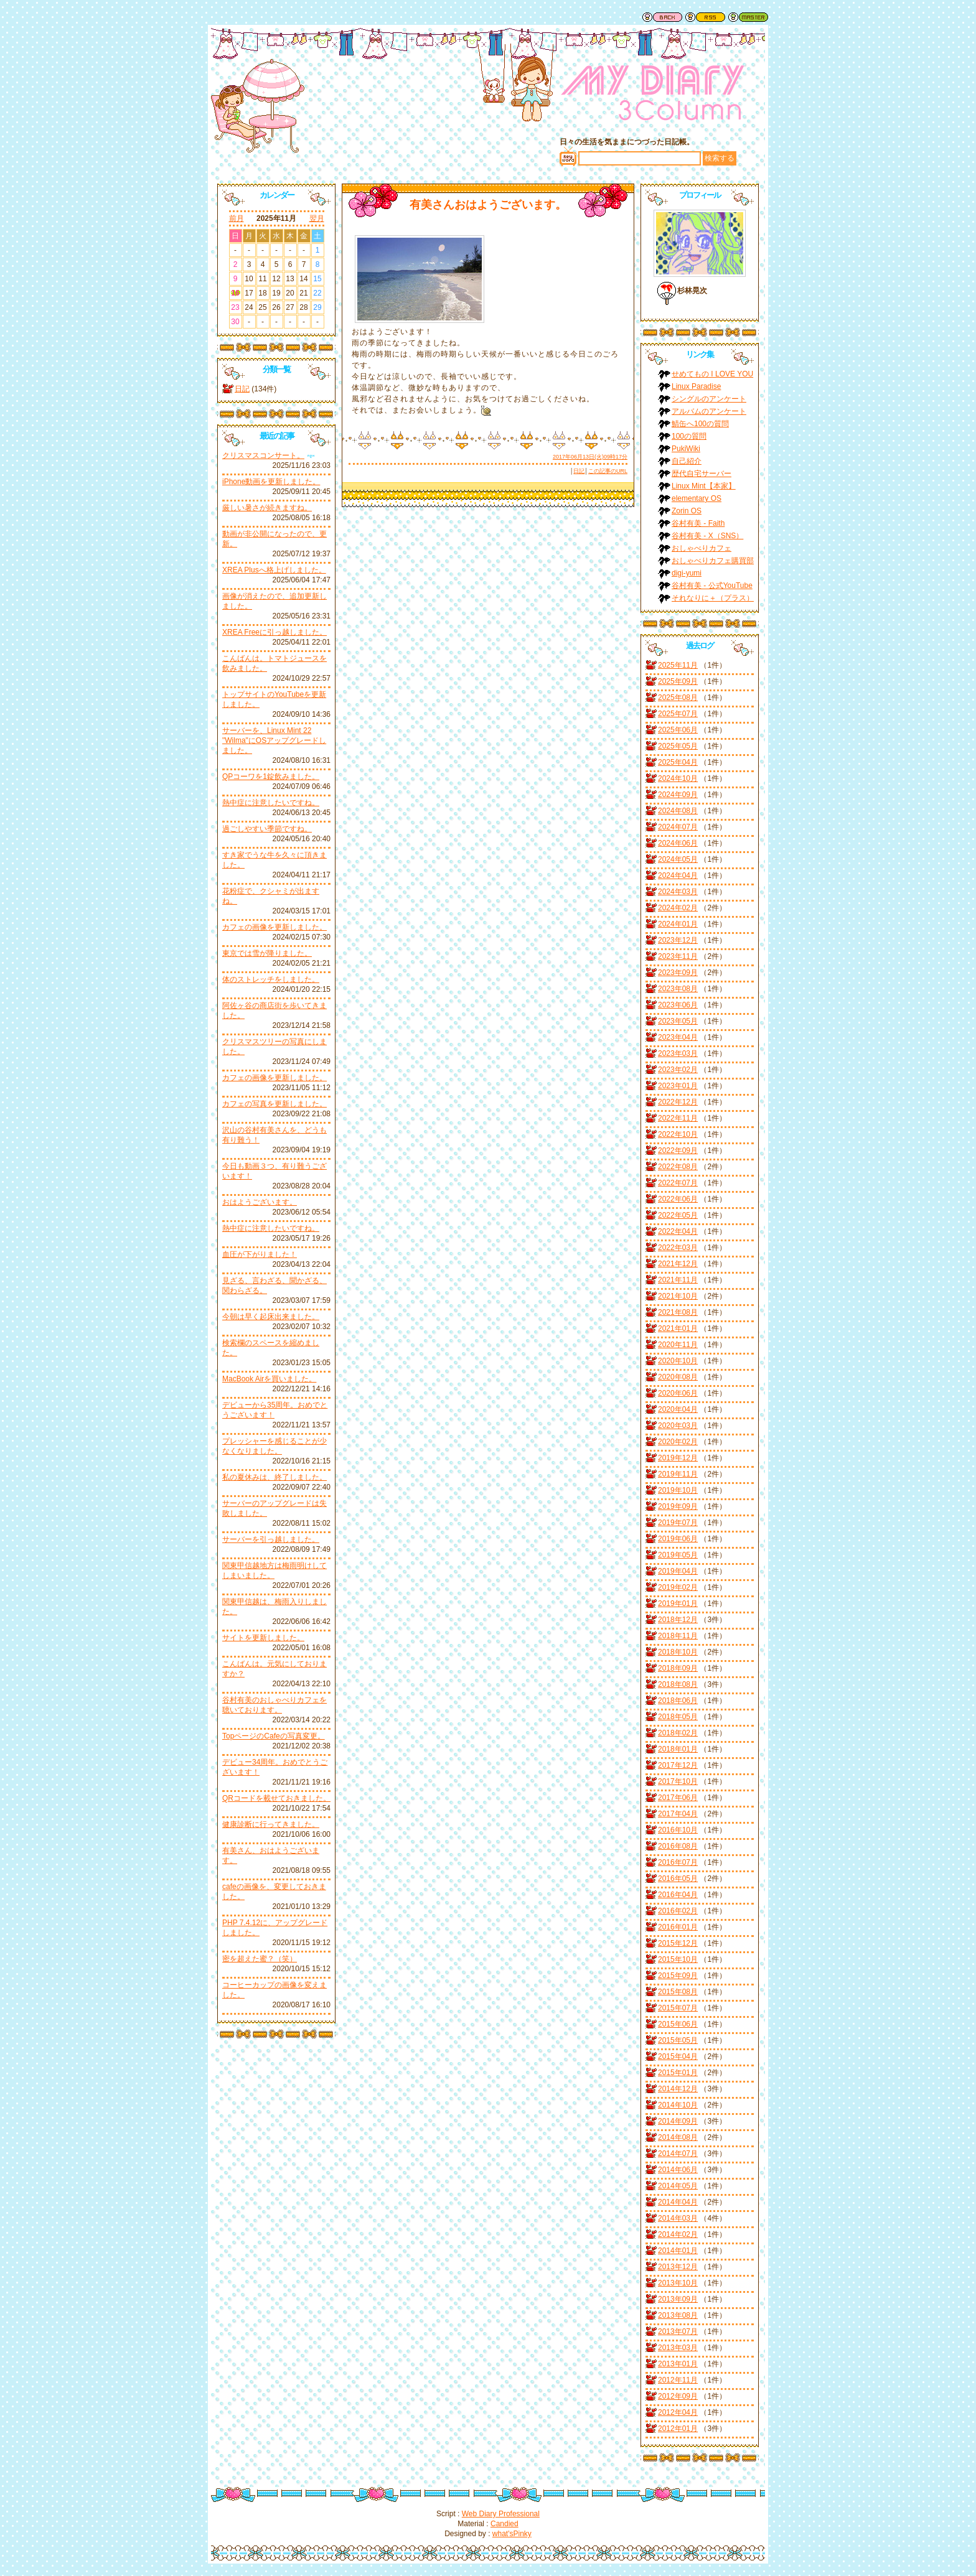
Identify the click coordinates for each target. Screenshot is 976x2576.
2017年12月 (678, 1765)
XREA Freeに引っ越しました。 (274, 632)
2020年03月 (678, 1425)
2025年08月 (678, 697)
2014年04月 (678, 2202)
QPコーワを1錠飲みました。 (270, 776)
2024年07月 (678, 827)
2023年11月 (678, 956)
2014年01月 (678, 2250)
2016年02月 (678, 1910)
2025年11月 (678, 665)
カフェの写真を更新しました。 (274, 1103)
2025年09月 (678, 681)
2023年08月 (678, 988)
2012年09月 (678, 2396)
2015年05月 (678, 2040)
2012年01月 (678, 2428)
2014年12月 (678, 2088)
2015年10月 (678, 1959)
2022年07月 (678, 1182)
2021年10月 (678, 1296)
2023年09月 (678, 972)
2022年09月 (678, 1150)
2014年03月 (678, 2218)
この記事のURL (607, 471)
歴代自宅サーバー (701, 473)
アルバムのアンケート (709, 411)
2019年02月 (678, 1587)
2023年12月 (678, 940)
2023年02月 (678, 1069)
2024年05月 (678, 859)
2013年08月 (678, 2315)
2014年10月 (678, 2105)
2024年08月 (678, 810)
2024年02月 (678, 907)
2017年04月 (678, 1813)
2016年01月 (678, 1927)
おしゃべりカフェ (701, 548)
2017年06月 (678, 1797)
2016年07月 (678, 1862)
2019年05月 (678, 1555)
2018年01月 (678, 1749)
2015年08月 (678, 1991)
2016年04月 (678, 1894)
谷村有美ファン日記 (653, 96)
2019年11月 (678, 1474)
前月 (236, 218)
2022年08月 (678, 1166)
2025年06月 (678, 730)
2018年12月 (678, 1619)
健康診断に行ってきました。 (270, 1824)
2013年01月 (678, 2363)
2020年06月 (678, 1393)
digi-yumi (687, 573)
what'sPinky (512, 2533)
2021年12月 (678, 1263)
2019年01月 (678, 1603)
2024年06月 (678, 843)
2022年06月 (678, 1199)
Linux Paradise (696, 386)
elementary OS (696, 498)
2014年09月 (678, 2121)
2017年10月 (678, 1781)
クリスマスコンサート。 (263, 455)
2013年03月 (678, 2347)
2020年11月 (678, 1344)
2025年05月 (678, 746)
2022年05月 (678, 1215)
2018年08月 (678, 1684)
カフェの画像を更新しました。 (274, 927)
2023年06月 (678, 1005)
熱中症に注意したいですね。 (270, 802)
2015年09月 (678, 1975)
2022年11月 (678, 1118)
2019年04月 (678, 1571)
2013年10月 (678, 2283)
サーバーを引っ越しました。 (270, 1539)
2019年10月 (678, 1490)
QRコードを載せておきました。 (276, 1798)
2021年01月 (678, 1328)
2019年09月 (678, 1506)
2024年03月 (678, 891)
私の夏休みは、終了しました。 (274, 1477)
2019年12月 (678, 1458)
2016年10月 (678, 1830)
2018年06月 (678, 1700)
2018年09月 (678, 1668)
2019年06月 (678, 1538)
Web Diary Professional (501, 2513)
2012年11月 (678, 2380)
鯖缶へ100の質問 (700, 423)
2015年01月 (678, 2072)
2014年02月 (678, 2234)
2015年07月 (678, 2008)
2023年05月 (678, 1021)
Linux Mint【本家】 (704, 486)
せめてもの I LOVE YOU (712, 374)
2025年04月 (678, 762)
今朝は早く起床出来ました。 (270, 1316)
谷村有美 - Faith (698, 523)
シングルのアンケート (709, 398)
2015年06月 (678, 2024)
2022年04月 (678, 1231)
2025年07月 (678, 713)
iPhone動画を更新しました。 (271, 481)
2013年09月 (678, 2299)
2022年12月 (678, 1102)
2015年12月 (678, 1943)
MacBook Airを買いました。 (269, 1378)
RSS (705, 17)
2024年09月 (678, 794)
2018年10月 (678, 1652)
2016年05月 (678, 1878)
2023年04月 (678, 1037)
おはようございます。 (259, 1202)
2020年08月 (678, 1377)
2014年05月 (678, 2186)
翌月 (316, 218)
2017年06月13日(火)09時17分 (590, 457)
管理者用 (748, 17)
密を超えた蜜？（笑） (259, 1958)
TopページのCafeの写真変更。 (273, 1736)
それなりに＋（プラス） (713, 598)
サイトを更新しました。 (263, 1637)
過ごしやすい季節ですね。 (267, 828)
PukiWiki (686, 448)
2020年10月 (678, 1360)
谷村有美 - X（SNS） (707, 535)
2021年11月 (678, 1280)
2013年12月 (678, 2266)
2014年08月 (678, 2137)
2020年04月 (678, 1409)
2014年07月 (678, 2153)
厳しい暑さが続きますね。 (267, 507)
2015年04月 (678, 2056)
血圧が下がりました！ (259, 1254)
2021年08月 (678, 1312)
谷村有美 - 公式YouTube (712, 585)
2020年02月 (678, 1441)
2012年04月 (678, 2412)
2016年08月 (678, 1846)
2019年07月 (678, 1522)
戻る (662, 17)
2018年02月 (678, 1733)
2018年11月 (678, 1635)
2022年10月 (678, 1134)
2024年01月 (678, 924)
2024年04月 (678, 875)
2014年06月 (678, 2169)
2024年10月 (678, 778)
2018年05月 (678, 1716)
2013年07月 (678, 2331)
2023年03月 (678, 1053)
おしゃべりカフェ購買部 (713, 560)
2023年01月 (678, 1085)
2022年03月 (678, 1247)
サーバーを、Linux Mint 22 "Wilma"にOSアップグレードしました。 (274, 740)
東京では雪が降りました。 (267, 953)
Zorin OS (687, 510)
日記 (242, 389)
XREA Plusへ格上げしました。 (274, 570)
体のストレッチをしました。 (270, 979)
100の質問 (689, 436)
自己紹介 (687, 461)
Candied (504, 2523)
